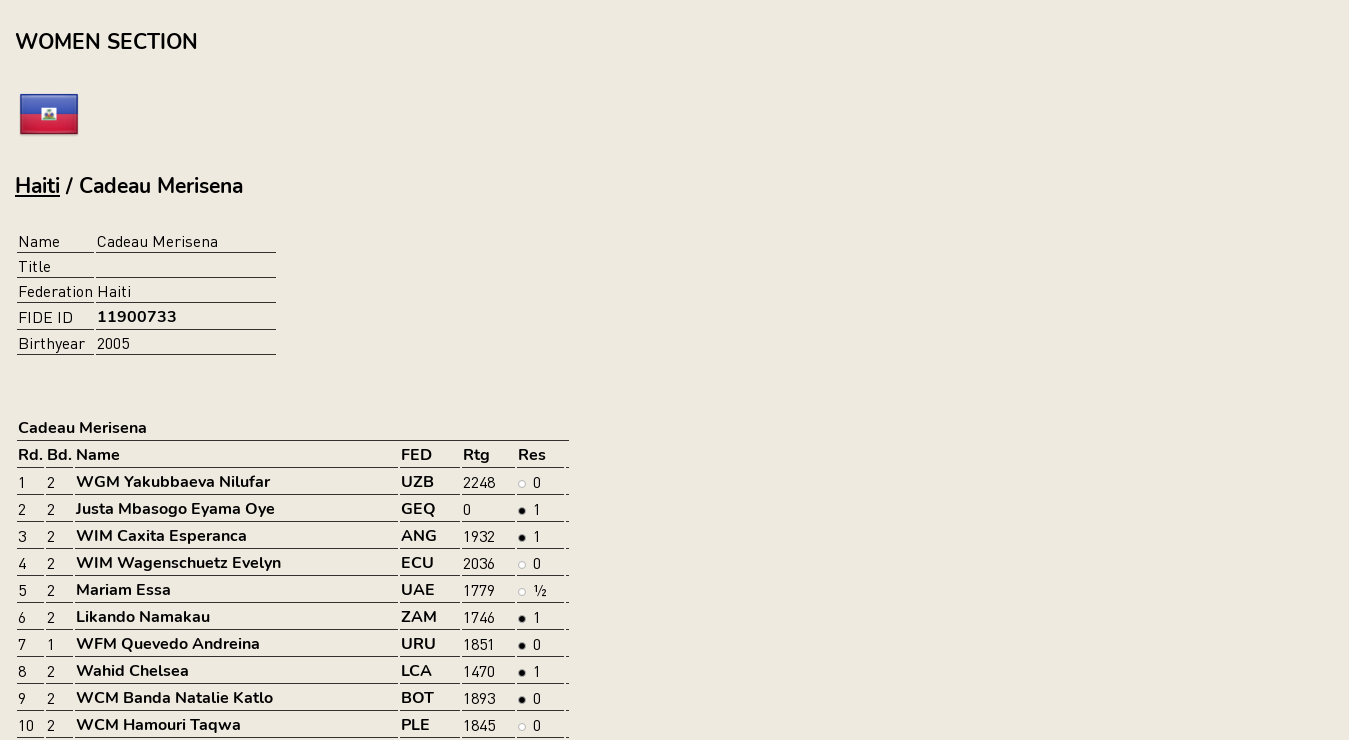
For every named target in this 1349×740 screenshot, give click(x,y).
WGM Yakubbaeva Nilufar (173, 482)
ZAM (419, 617)
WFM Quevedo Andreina (168, 644)
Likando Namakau (143, 617)
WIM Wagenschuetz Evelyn (178, 563)
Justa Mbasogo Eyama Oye (175, 509)
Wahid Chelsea (132, 671)
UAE (418, 590)
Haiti (37, 186)
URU (418, 644)
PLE (415, 725)
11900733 (137, 317)
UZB (417, 482)
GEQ (418, 509)
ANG (419, 536)
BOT (417, 698)
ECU (417, 563)
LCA (416, 671)
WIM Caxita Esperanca (161, 536)
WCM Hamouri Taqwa (158, 725)
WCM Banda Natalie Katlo (174, 698)
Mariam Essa (123, 590)
